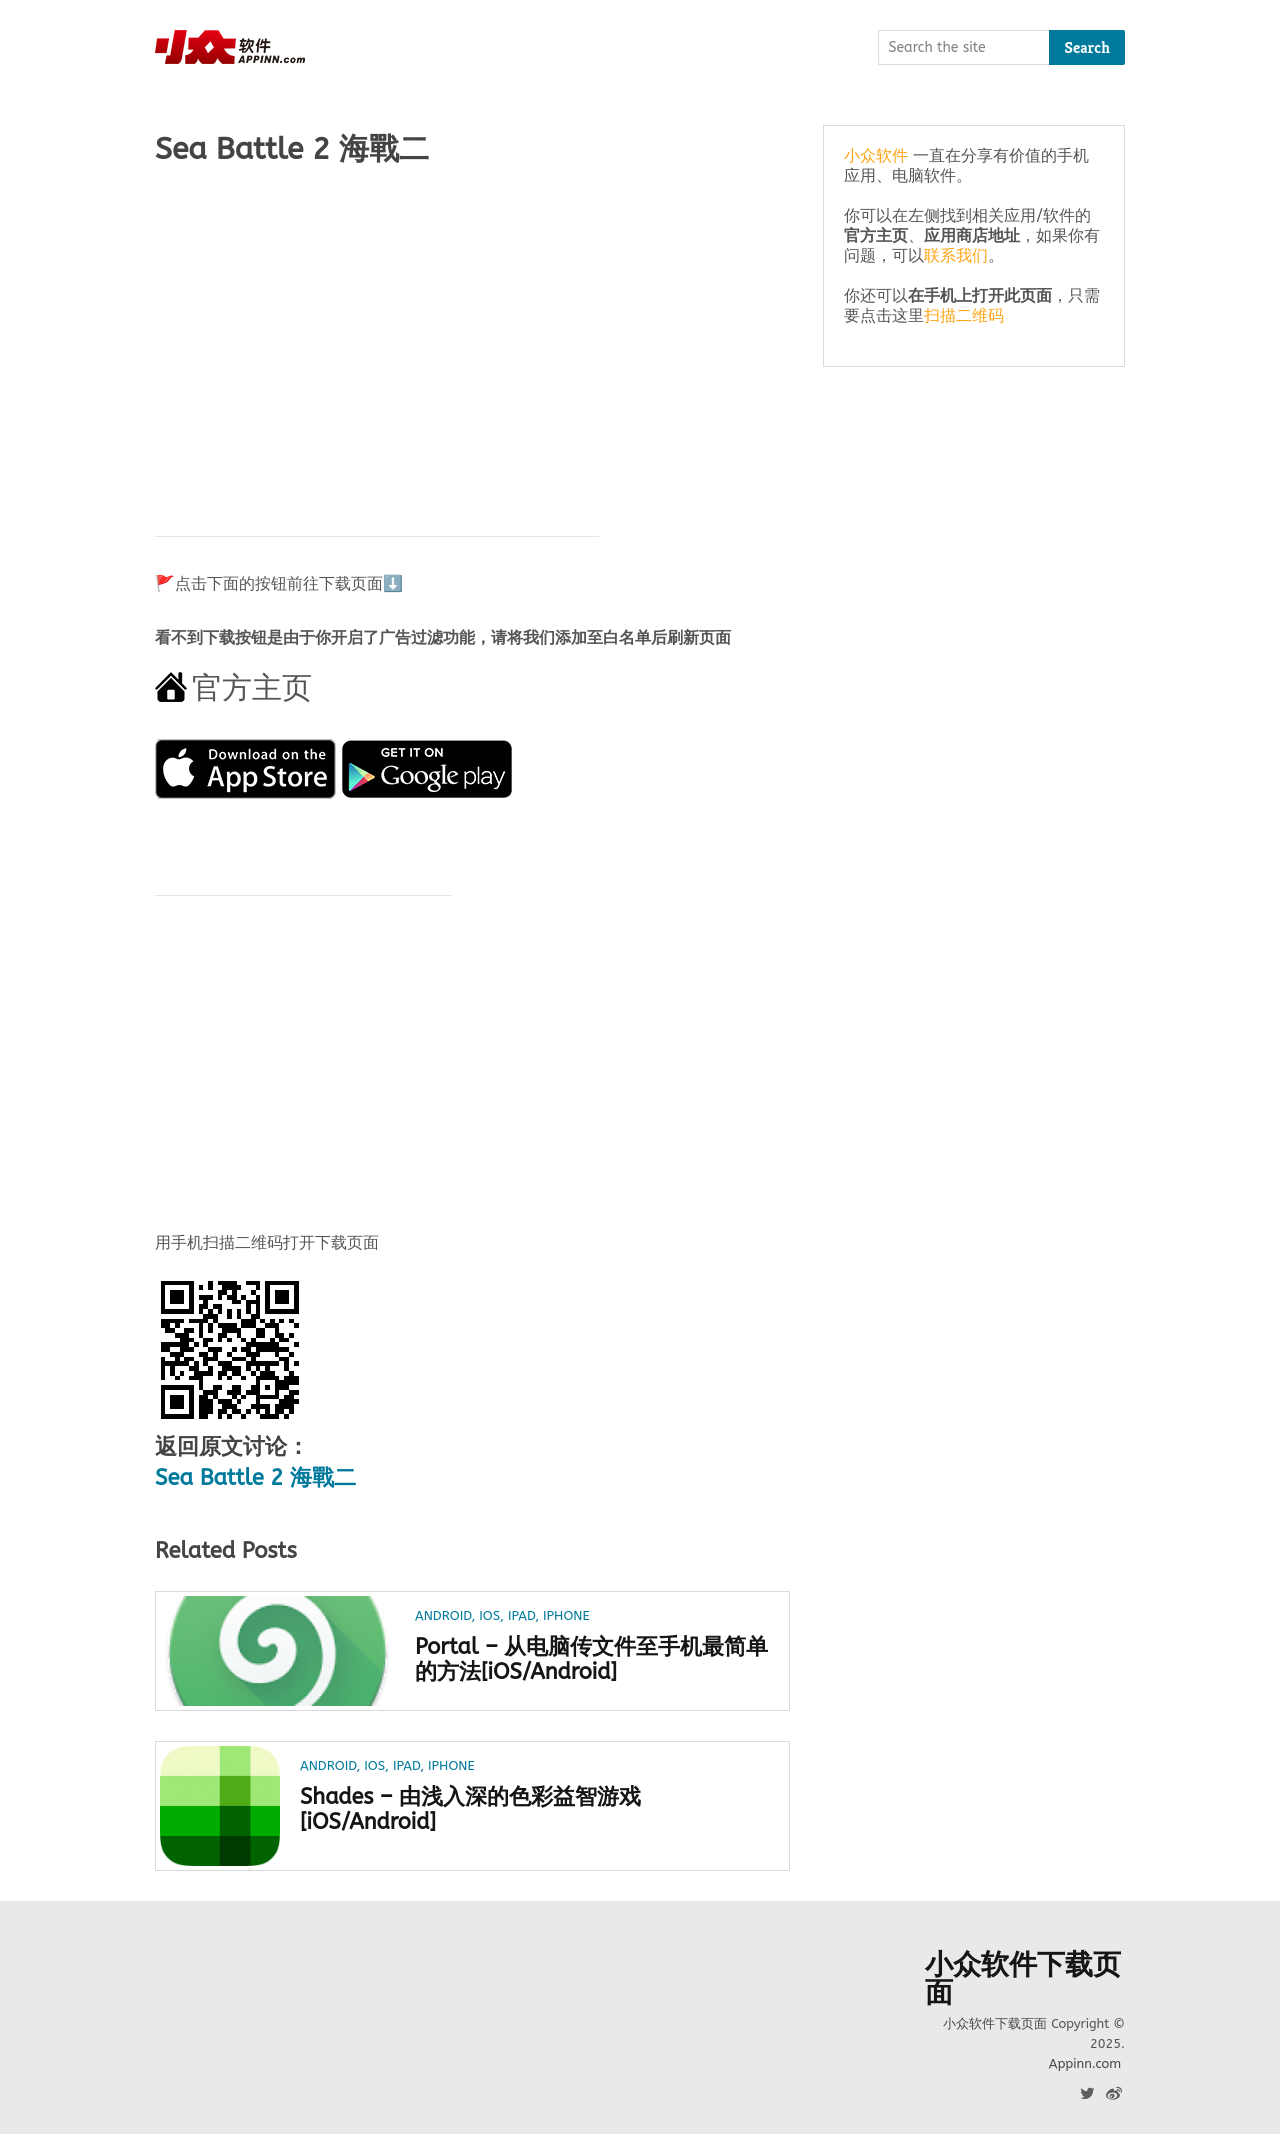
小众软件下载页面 (1023, 1979)
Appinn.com (1085, 2063)
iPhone (566, 1615)
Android (443, 1615)
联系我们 (956, 255)
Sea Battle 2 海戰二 (255, 1478)
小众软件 (876, 155)
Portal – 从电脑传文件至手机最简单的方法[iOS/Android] (581, 1660)
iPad (521, 1615)
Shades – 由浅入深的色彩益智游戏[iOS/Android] (471, 1810)
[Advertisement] (472, 341)
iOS (489, 1615)
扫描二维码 (964, 315)
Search (1087, 47)
